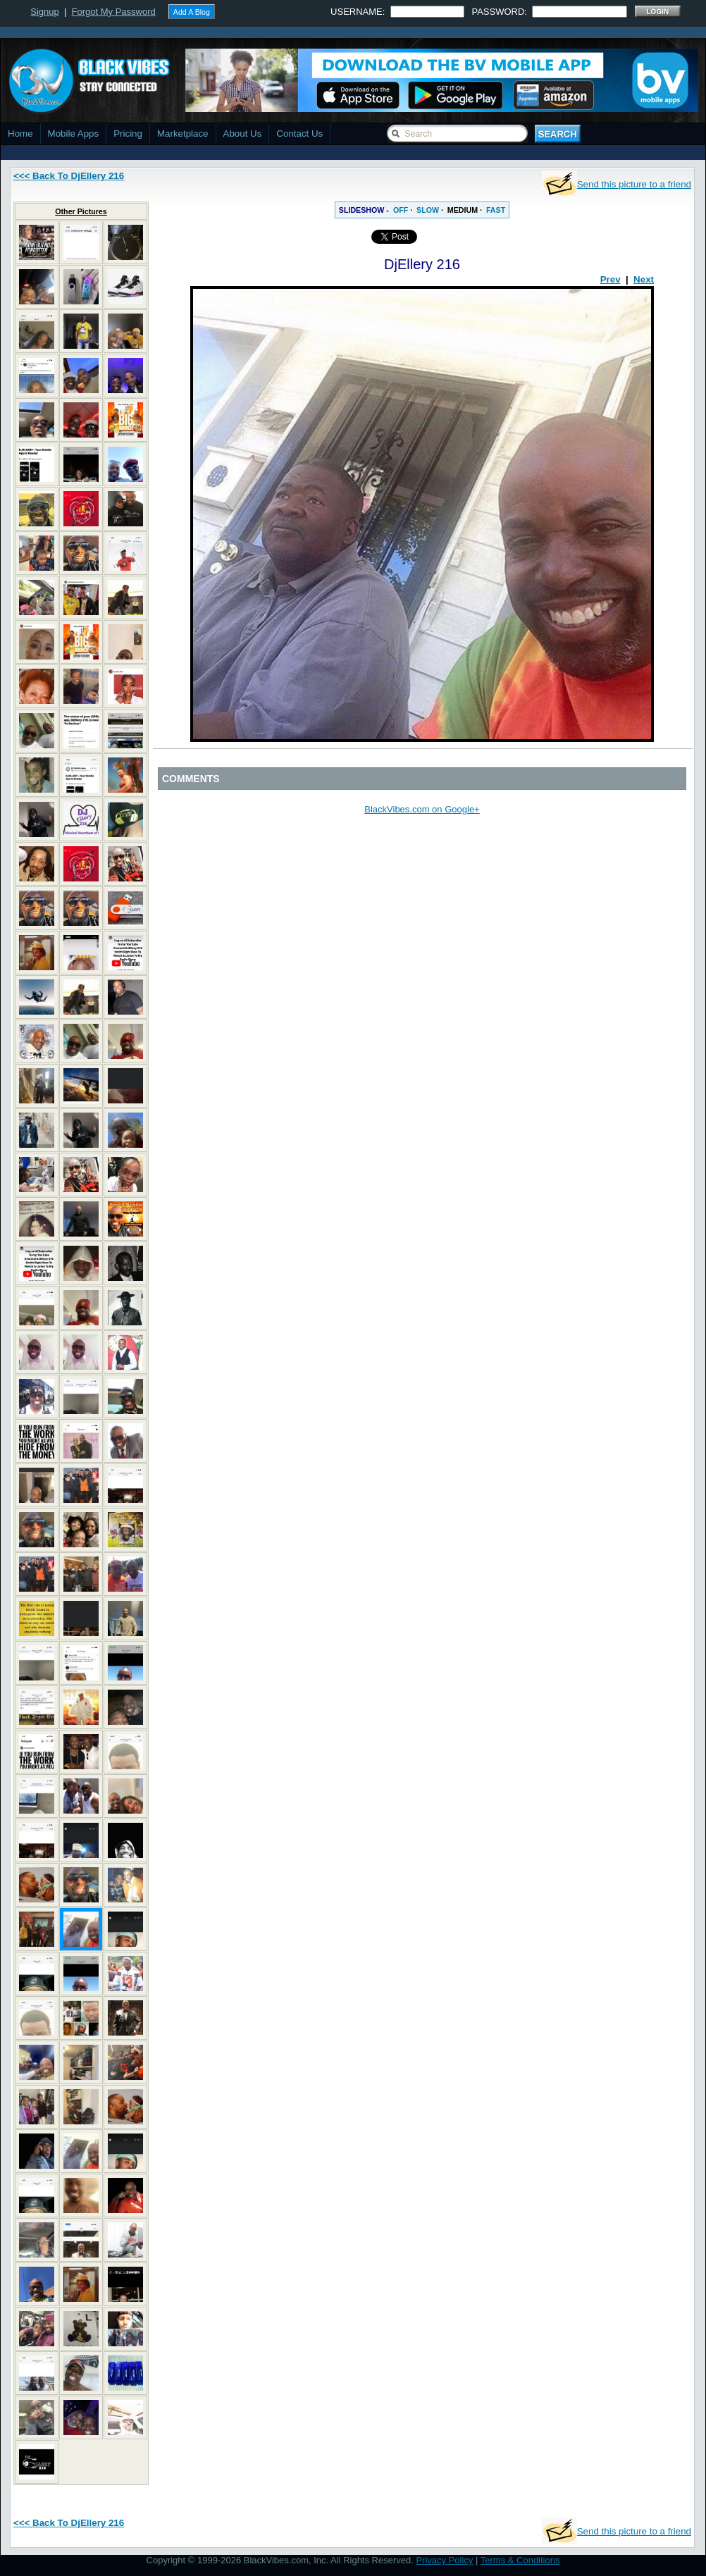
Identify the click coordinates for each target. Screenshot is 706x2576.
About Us (242, 133)
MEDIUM (462, 210)
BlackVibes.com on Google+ (421, 809)
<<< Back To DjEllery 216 (68, 176)
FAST (495, 210)
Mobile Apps (73, 133)
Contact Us (299, 133)
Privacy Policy (444, 2560)
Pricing (127, 133)
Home (20, 133)
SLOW (427, 210)
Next (643, 279)
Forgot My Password (114, 11)
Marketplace (183, 133)
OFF (400, 210)
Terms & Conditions (520, 2560)
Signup (44, 11)
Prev (610, 279)
